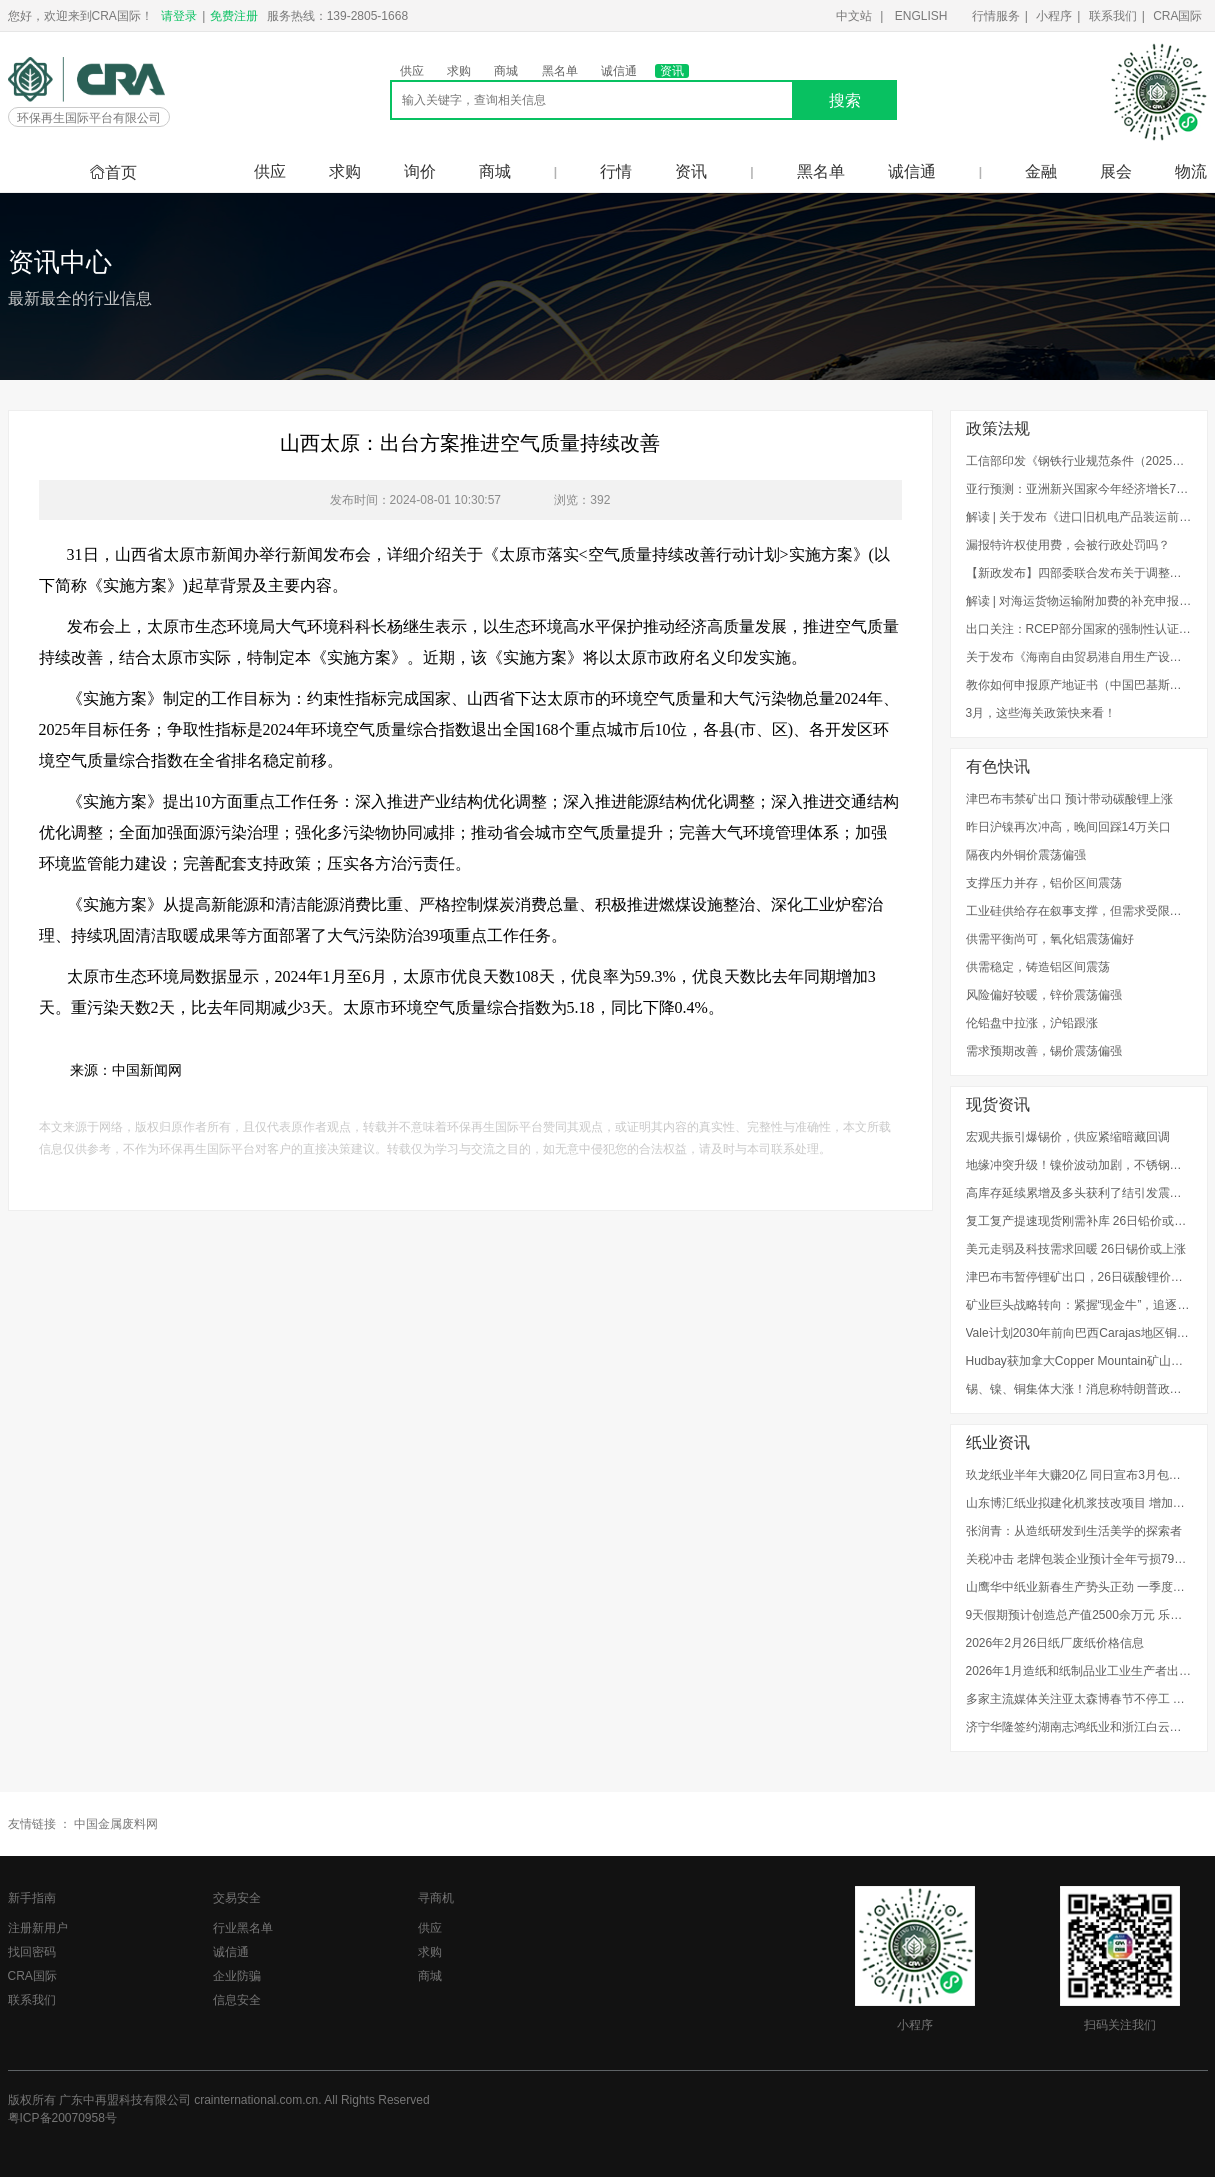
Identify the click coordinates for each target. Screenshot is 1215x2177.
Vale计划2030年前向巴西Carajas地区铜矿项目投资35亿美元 (1079, 1333)
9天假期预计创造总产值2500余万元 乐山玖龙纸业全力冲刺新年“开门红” (1079, 1615)
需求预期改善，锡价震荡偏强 (1044, 1051)
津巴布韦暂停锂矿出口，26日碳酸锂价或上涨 (1079, 1277)
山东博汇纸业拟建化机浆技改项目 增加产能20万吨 (1079, 1503)
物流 (1191, 171)
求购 (459, 71)
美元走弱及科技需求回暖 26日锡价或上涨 (1076, 1249)
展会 (1116, 171)
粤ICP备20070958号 (62, 2118)
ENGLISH (921, 16)
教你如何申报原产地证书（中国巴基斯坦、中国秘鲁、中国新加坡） (1079, 685)
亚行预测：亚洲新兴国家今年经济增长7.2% (1079, 489)
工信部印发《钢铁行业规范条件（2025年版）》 (1079, 461)
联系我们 (1113, 16)
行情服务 (996, 16)
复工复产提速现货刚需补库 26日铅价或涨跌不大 (1079, 1221)
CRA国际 (1177, 16)
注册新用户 (38, 1928)
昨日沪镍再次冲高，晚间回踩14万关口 (1068, 827)
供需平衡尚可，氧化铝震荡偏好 (1050, 939)
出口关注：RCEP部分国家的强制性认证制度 (1079, 629)
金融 (1041, 171)
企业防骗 (237, 1976)
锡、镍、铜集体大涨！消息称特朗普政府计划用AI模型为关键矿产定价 (1079, 1389)
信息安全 (237, 2000)
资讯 (672, 71)
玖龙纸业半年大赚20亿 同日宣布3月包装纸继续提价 (1079, 1475)
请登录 (179, 16)
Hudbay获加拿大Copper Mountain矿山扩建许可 (1079, 1361)
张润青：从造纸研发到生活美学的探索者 (1074, 1531)
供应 (412, 71)
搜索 (845, 100)
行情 (616, 171)
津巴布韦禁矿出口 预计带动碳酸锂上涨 (1069, 799)
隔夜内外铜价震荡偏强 (1026, 855)
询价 (420, 171)
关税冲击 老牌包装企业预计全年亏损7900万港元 (1079, 1559)
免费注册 (234, 16)
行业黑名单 (243, 1928)
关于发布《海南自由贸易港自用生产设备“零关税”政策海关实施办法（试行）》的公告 (1079, 657)
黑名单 (560, 71)
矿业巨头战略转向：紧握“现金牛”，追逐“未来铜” (1079, 1305)
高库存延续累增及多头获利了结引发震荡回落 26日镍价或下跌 (1079, 1193)
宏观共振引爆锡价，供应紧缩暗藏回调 (1068, 1137)
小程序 (1054, 16)
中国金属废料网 (116, 1824)
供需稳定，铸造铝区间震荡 (1038, 967)
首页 (113, 172)
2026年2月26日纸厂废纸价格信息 (1055, 1643)
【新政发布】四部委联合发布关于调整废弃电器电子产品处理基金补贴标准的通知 (1079, 573)
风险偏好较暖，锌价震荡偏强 (1044, 995)
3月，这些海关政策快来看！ (1041, 713)
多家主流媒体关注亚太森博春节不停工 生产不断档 (1079, 1699)
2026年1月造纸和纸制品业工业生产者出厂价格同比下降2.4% (1079, 1671)
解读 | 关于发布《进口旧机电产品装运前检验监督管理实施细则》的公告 (1079, 517)
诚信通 (619, 71)
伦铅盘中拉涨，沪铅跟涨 (1032, 1023)
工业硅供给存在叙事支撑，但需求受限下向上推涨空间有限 (1079, 911)
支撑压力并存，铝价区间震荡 (1044, 883)
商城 (506, 71)
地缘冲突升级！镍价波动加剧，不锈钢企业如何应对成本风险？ (1079, 1165)
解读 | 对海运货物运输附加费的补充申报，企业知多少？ (1079, 601)
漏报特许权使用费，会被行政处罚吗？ (1068, 545)
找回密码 (32, 1952)
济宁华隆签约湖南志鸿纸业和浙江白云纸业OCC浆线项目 (1079, 1727)
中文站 (854, 16)
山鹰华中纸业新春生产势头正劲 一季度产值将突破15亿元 (1079, 1587)
